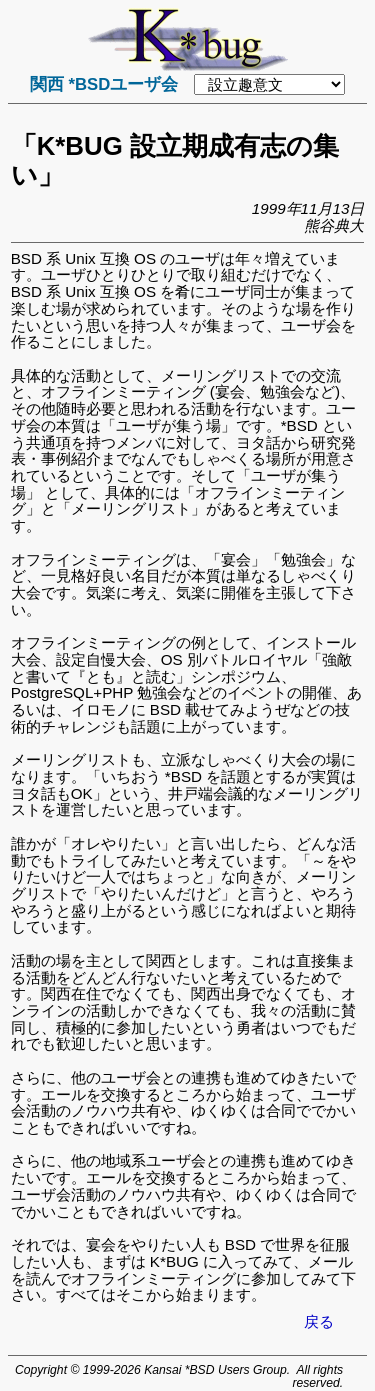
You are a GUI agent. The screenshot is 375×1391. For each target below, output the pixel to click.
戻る (319, 1321)
